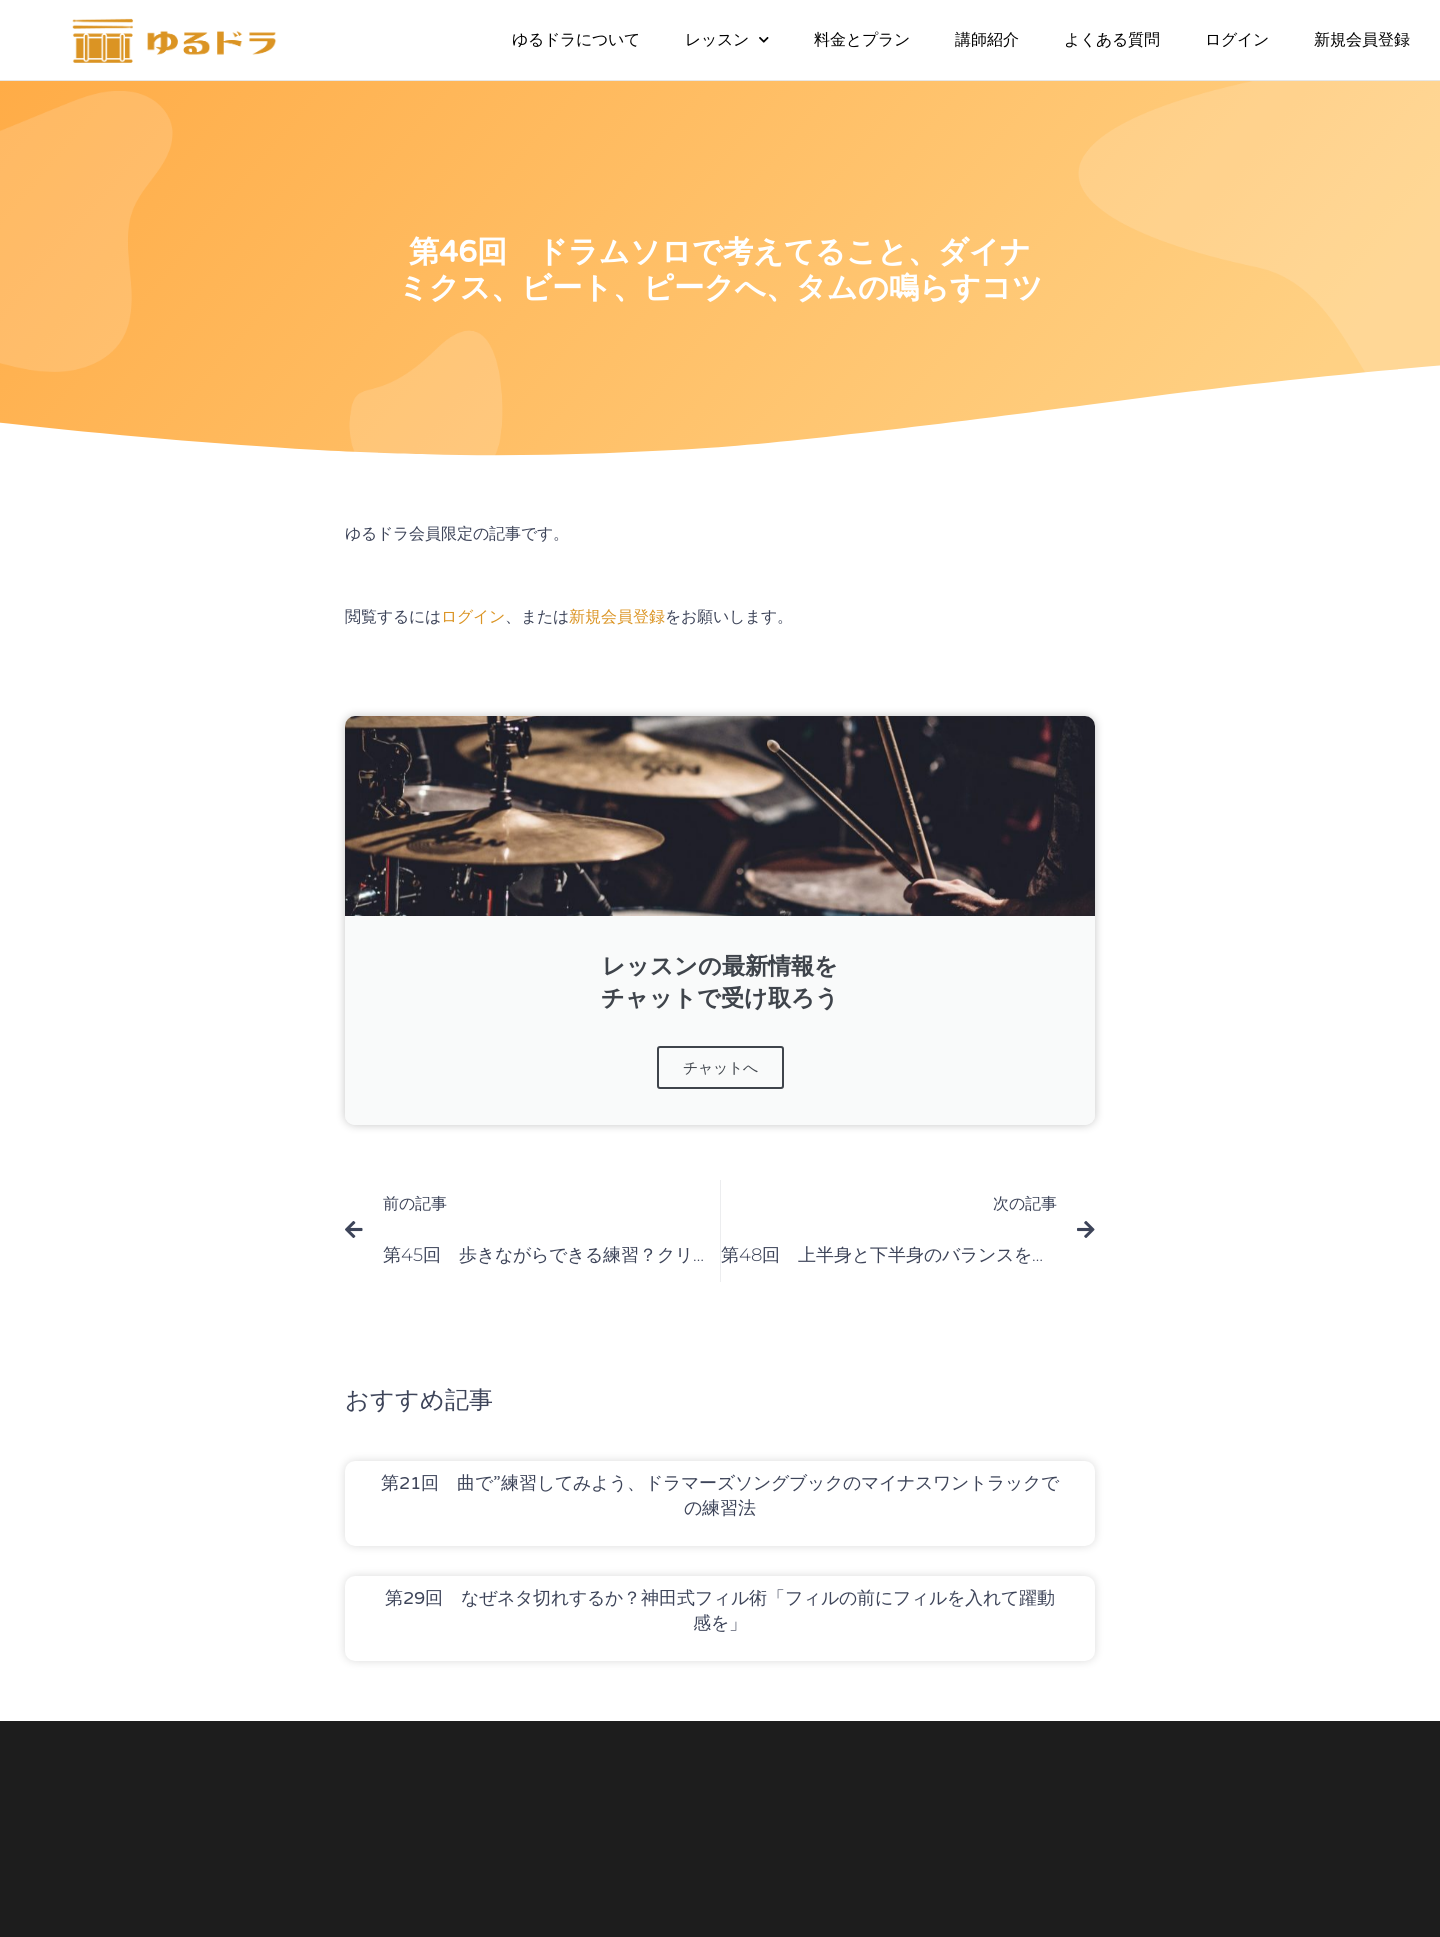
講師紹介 (987, 39)
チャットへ (720, 1067)
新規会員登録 (1362, 39)
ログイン (1237, 39)
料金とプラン (862, 39)
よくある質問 (1112, 39)
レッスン (727, 39)
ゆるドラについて (576, 39)
